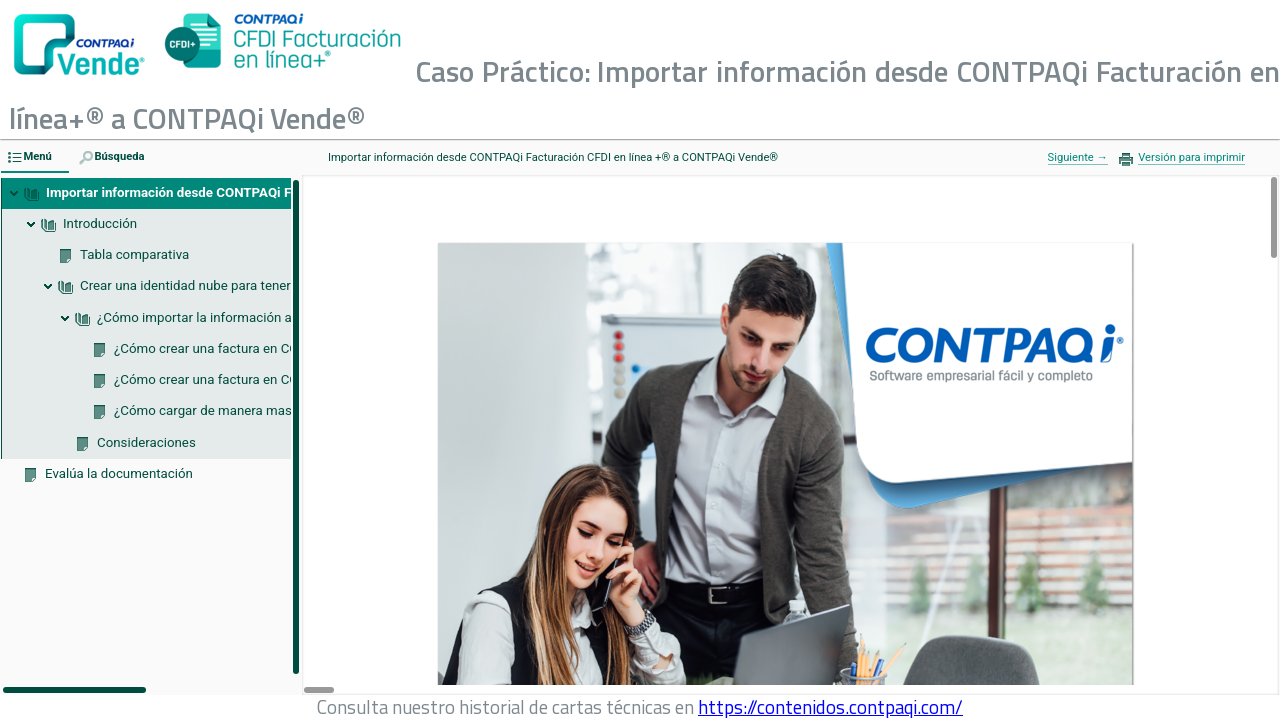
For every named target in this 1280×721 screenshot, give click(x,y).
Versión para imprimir (1191, 158)
